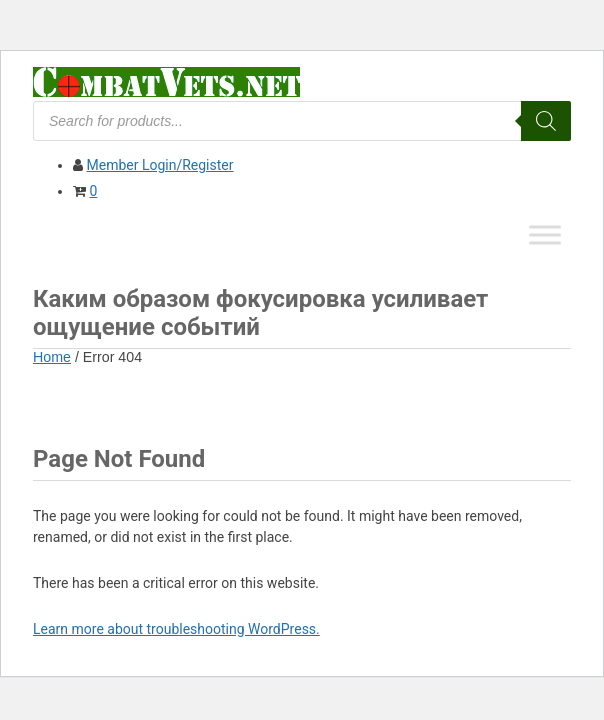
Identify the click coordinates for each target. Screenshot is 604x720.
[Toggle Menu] (545, 234)
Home (52, 357)
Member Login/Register (159, 165)
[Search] (546, 121)
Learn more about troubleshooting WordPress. (176, 629)
